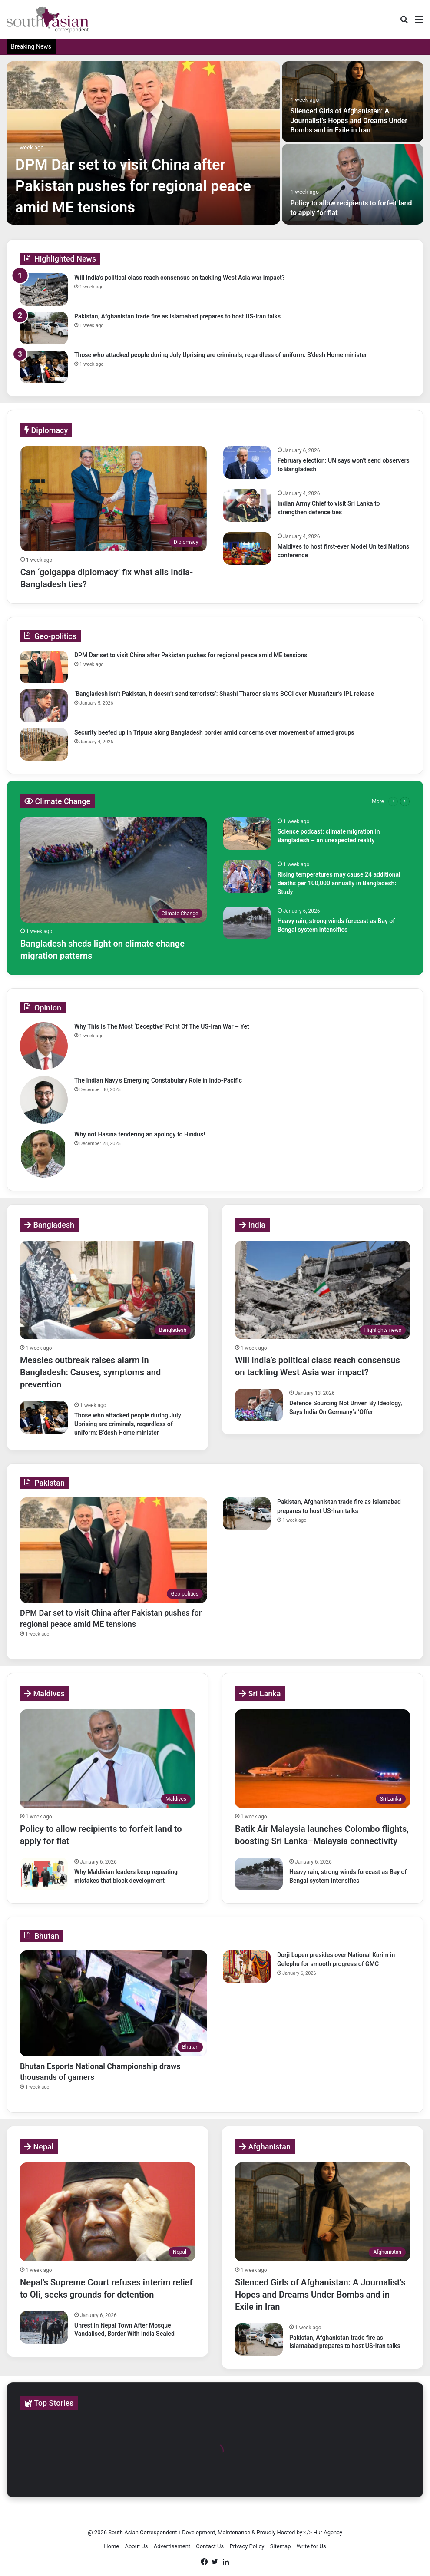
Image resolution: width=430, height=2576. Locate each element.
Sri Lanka (260, 1693)
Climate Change (57, 801)
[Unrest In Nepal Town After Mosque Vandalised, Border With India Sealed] (44, 2327)
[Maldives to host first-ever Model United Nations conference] (247, 548)
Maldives (44, 1693)
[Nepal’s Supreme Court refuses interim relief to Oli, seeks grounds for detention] (107, 2211)
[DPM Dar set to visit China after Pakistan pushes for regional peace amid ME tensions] (143, 143)
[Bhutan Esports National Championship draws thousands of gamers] (113, 2003)
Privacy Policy (246, 2546)
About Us (136, 2546)
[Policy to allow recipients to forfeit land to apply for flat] (352, 184)
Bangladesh (49, 1224)
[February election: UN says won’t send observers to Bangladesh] (247, 462)
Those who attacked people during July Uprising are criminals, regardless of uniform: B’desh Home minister (220, 354)
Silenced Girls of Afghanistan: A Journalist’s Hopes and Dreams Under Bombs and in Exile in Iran (349, 121)
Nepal (38, 2146)
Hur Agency (327, 2532)
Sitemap (280, 2546)
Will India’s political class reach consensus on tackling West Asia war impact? (179, 277)
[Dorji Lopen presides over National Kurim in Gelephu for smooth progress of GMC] (247, 1966)
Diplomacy (46, 430)
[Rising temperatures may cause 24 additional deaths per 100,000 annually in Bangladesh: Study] (247, 876)
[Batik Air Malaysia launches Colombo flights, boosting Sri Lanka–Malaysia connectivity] (322, 1758)
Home (111, 2546)
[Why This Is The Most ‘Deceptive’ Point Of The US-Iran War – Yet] (44, 1046)
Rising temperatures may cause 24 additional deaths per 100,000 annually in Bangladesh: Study (339, 883)
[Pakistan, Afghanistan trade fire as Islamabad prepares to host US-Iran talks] (44, 328)
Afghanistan (265, 2146)
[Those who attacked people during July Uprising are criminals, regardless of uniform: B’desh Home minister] (44, 367)
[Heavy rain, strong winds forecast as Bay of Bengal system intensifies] (247, 923)
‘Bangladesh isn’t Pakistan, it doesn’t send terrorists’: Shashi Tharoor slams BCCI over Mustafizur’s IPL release (224, 693)
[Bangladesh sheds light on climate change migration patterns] (113, 869)
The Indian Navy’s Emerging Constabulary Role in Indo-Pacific (158, 1080)
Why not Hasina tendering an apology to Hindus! (139, 1134)
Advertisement (172, 2546)
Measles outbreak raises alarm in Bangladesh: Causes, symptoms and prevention (90, 1372)
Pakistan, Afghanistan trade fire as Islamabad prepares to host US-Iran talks (177, 316)
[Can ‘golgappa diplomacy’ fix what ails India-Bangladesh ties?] (113, 498)
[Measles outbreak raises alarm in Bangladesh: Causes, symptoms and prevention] (107, 1290)
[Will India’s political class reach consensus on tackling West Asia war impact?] (44, 289)
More (378, 801)
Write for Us (311, 2546)
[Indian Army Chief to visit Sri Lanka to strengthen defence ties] (247, 505)
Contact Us (210, 2546)
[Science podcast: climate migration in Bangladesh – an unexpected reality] (247, 833)
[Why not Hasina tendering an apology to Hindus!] (44, 1154)
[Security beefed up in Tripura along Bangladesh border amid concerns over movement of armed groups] (44, 744)
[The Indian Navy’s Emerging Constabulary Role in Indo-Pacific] (44, 1100)
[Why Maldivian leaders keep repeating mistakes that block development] (44, 1874)
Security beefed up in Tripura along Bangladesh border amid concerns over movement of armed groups (214, 732)
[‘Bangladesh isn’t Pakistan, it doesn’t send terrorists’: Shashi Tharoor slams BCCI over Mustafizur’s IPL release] (44, 705)
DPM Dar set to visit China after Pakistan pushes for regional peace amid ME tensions (135, 186)
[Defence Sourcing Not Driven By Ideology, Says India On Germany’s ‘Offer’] (259, 1405)
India (252, 1224)
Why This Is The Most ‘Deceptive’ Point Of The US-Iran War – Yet (161, 1026)
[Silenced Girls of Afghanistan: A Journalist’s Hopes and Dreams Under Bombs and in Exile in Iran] (352, 101)
